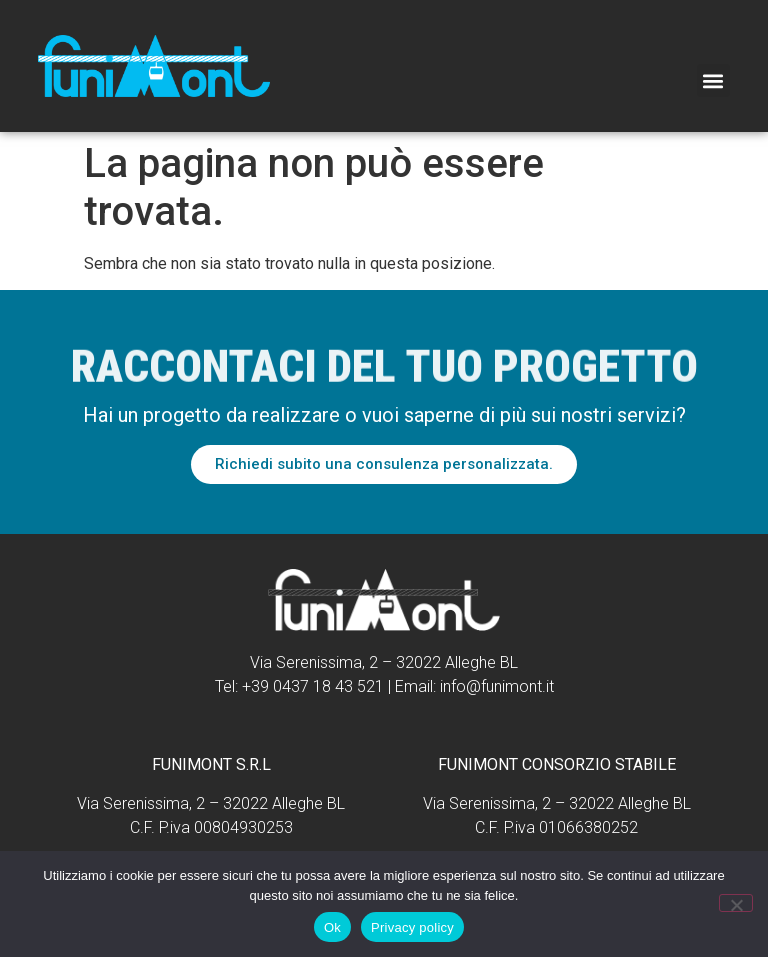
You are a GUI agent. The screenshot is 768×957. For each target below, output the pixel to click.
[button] (713, 80)
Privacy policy (412, 927)
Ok (332, 927)
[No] (736, 903)
